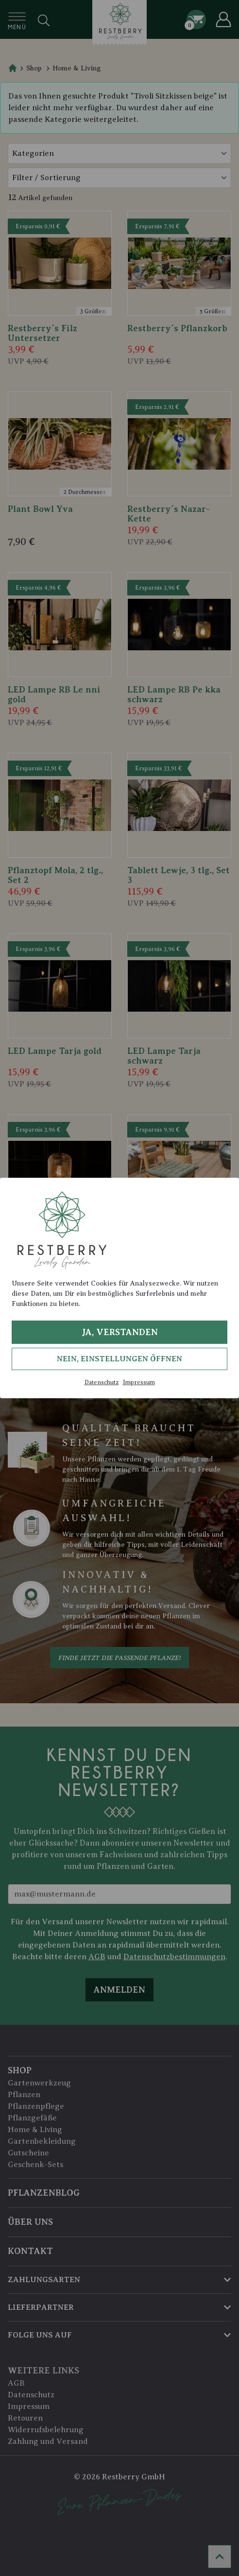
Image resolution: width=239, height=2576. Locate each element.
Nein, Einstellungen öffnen (119, 1359)
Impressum (139, 1382)
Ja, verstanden (120, 1332)
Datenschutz (102, 1382)
